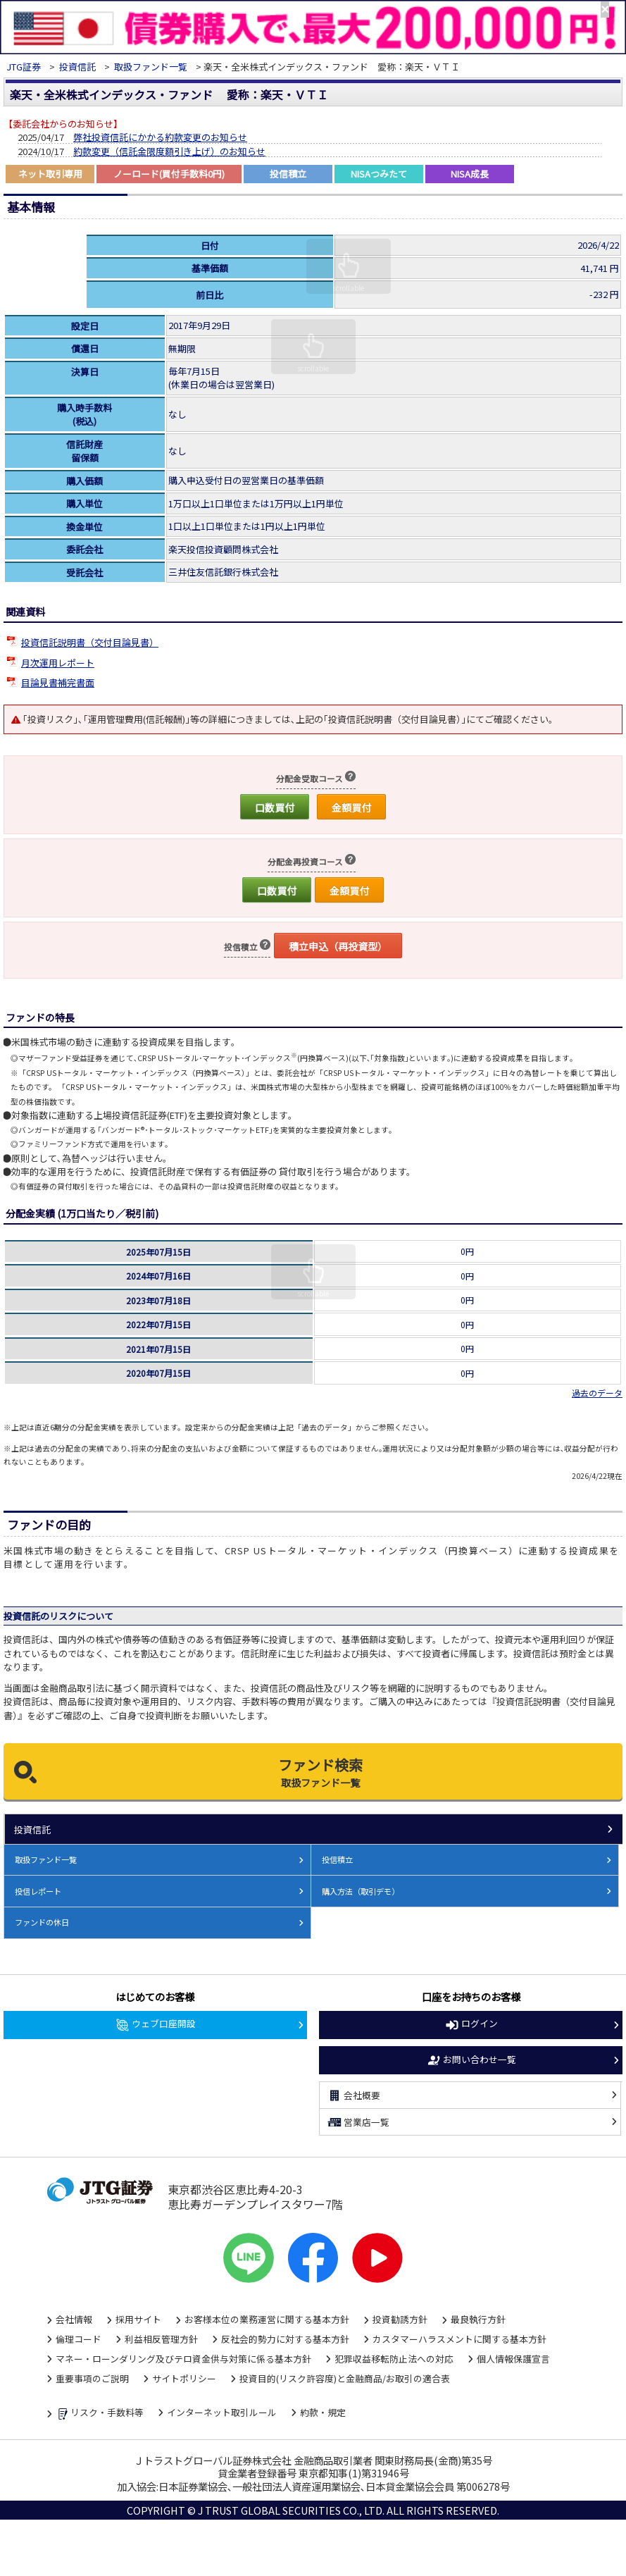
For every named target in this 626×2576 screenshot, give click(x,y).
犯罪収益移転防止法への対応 (393, 2358)
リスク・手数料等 (100, 2413)
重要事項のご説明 (92, 2378)
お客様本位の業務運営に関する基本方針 (266, 2319)
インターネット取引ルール (222, 2412)
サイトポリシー (184, 2378)
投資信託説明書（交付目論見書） (89, 642)
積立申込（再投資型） (338, 946)
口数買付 (274, 807)
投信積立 (337, 1859)
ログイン (471, 2024)
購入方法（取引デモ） (360, 1891)
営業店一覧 (358, 2122)
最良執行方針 (478, 2319)
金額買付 (351, 807)
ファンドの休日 (42, 1922)
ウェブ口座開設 (155, 2024)
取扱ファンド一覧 (150, 66)
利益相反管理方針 (161, 2339)
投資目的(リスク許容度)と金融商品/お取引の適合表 (344, 2378)
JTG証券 (23, 66)
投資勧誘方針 (400, 2319)
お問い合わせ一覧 (471, 2060)
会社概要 (353, 2095)
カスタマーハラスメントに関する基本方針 (459, 2339)
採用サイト (138, 2319)
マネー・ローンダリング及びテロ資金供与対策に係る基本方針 (183, 2358)
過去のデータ (597, 1393)
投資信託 (77, 66)
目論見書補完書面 (57, 682)
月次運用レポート (57, 662)
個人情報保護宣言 (513, 2358)
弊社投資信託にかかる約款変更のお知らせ (160, 137)
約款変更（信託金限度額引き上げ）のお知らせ (169, 151)
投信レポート (38, 1891)
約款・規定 (323, 2412)
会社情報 (74, 2319)
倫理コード (78, 2339)
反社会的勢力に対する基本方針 (285, 2339)
